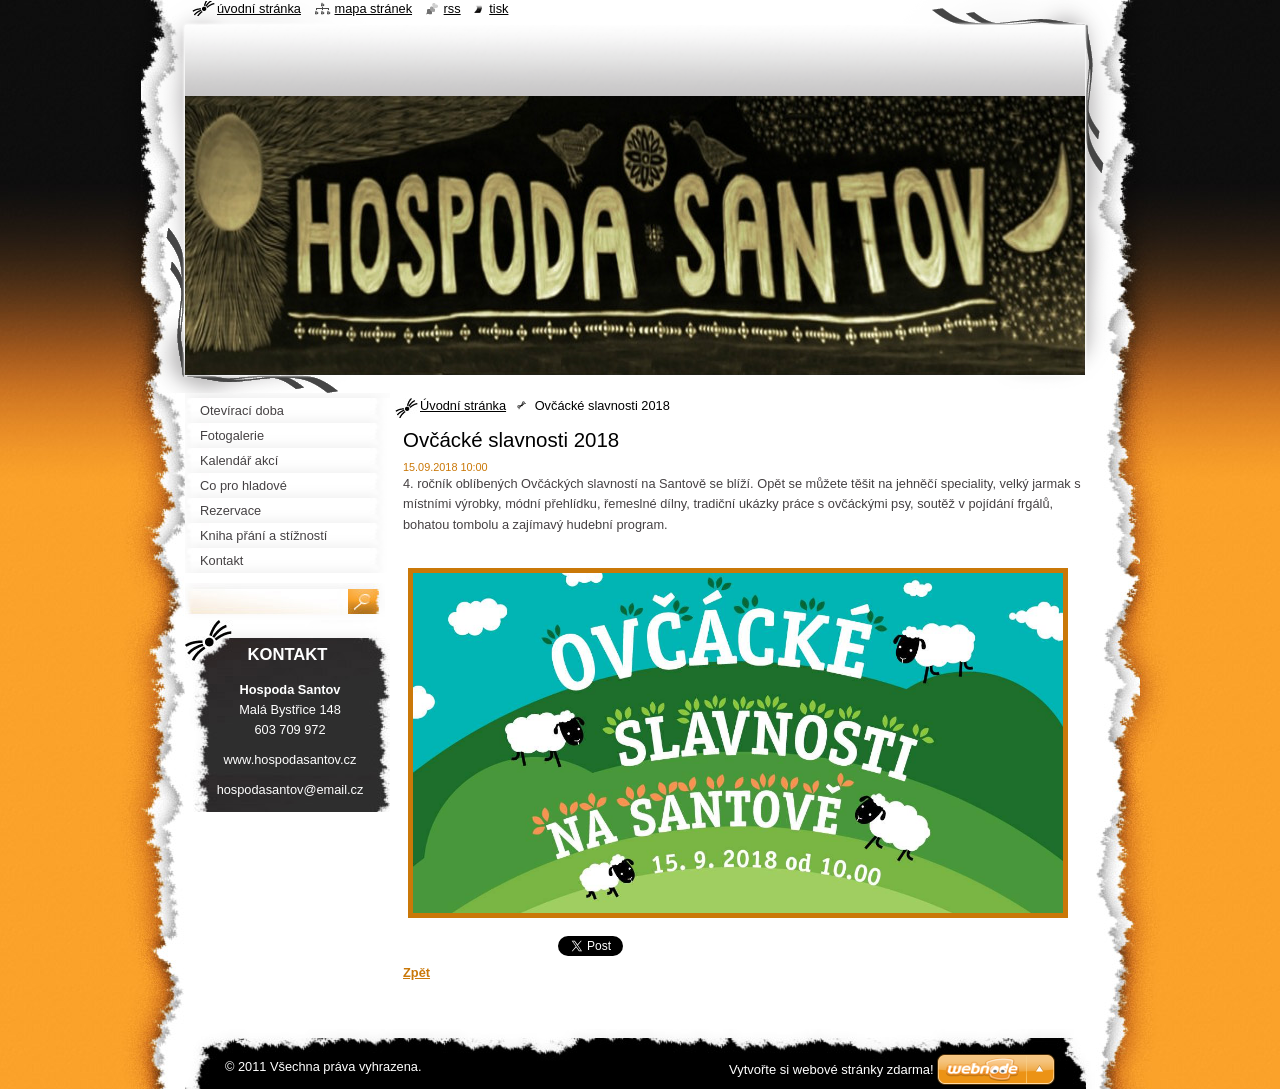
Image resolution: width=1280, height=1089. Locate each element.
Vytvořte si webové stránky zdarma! (831, 1069)
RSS (452, 8)
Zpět (416, 972)
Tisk (498, 8)
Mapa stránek (374, 8)
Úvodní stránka (463, 405)
